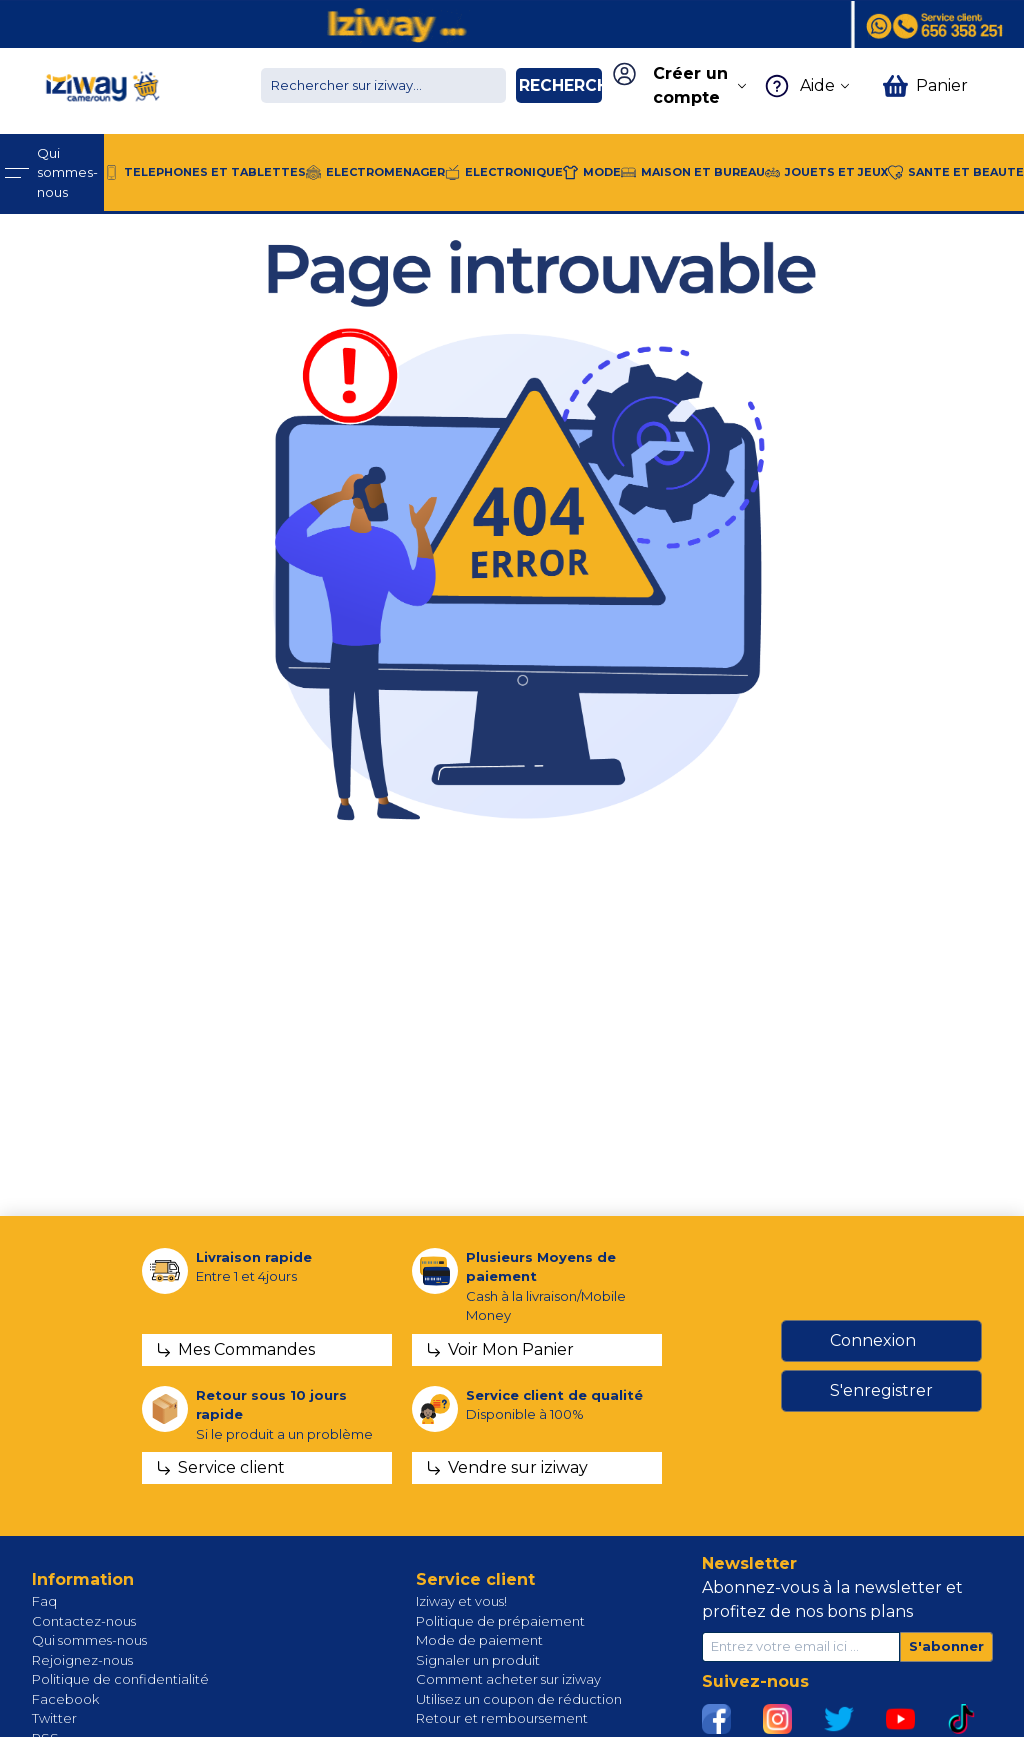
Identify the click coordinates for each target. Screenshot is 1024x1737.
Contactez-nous (84, 1621)
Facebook (65, 1699)
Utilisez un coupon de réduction (519, 1699)
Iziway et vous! (461, 1601)
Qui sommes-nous (89, 1640)
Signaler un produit (478, 1660)
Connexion (873, 1340)
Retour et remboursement (502, 1718)
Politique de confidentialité (120, 1679)
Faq (44, 1601)
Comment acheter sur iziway (508, 1679)
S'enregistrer (881, 1390)
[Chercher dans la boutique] (383, 85)
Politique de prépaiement (500, 1621)
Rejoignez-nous (82, 1660)
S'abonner (946, 1646)
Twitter (54, 1718)
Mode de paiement (479, 1640)
